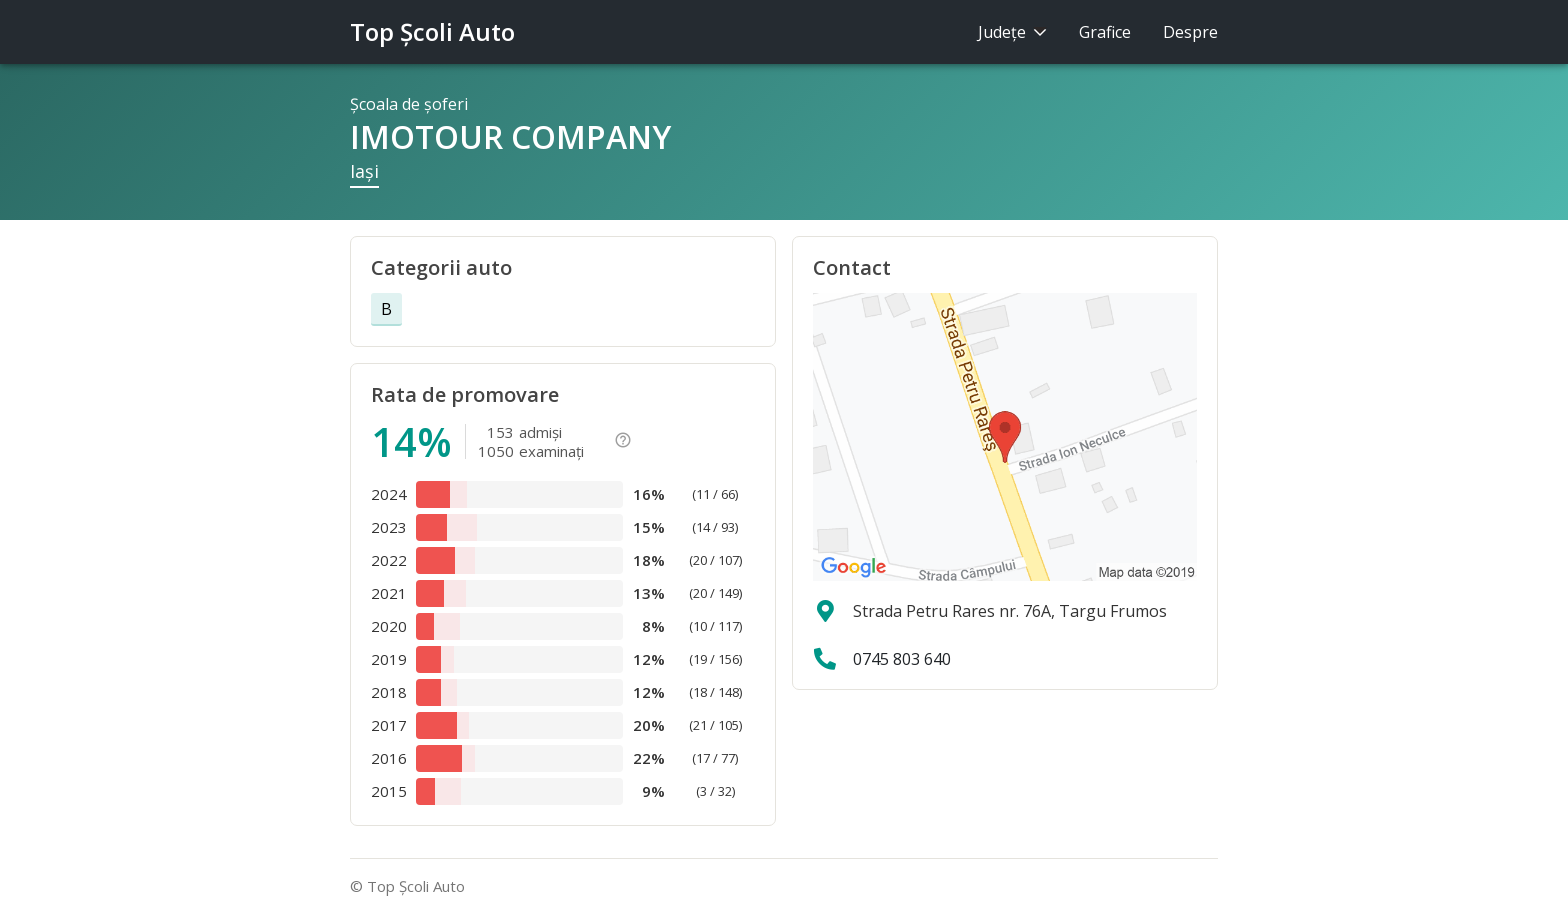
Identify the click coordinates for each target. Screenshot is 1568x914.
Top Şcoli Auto (432, 31)
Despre (1190, 32)
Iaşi (364, 171)
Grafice (1105, 32)
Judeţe (1012, 32)
